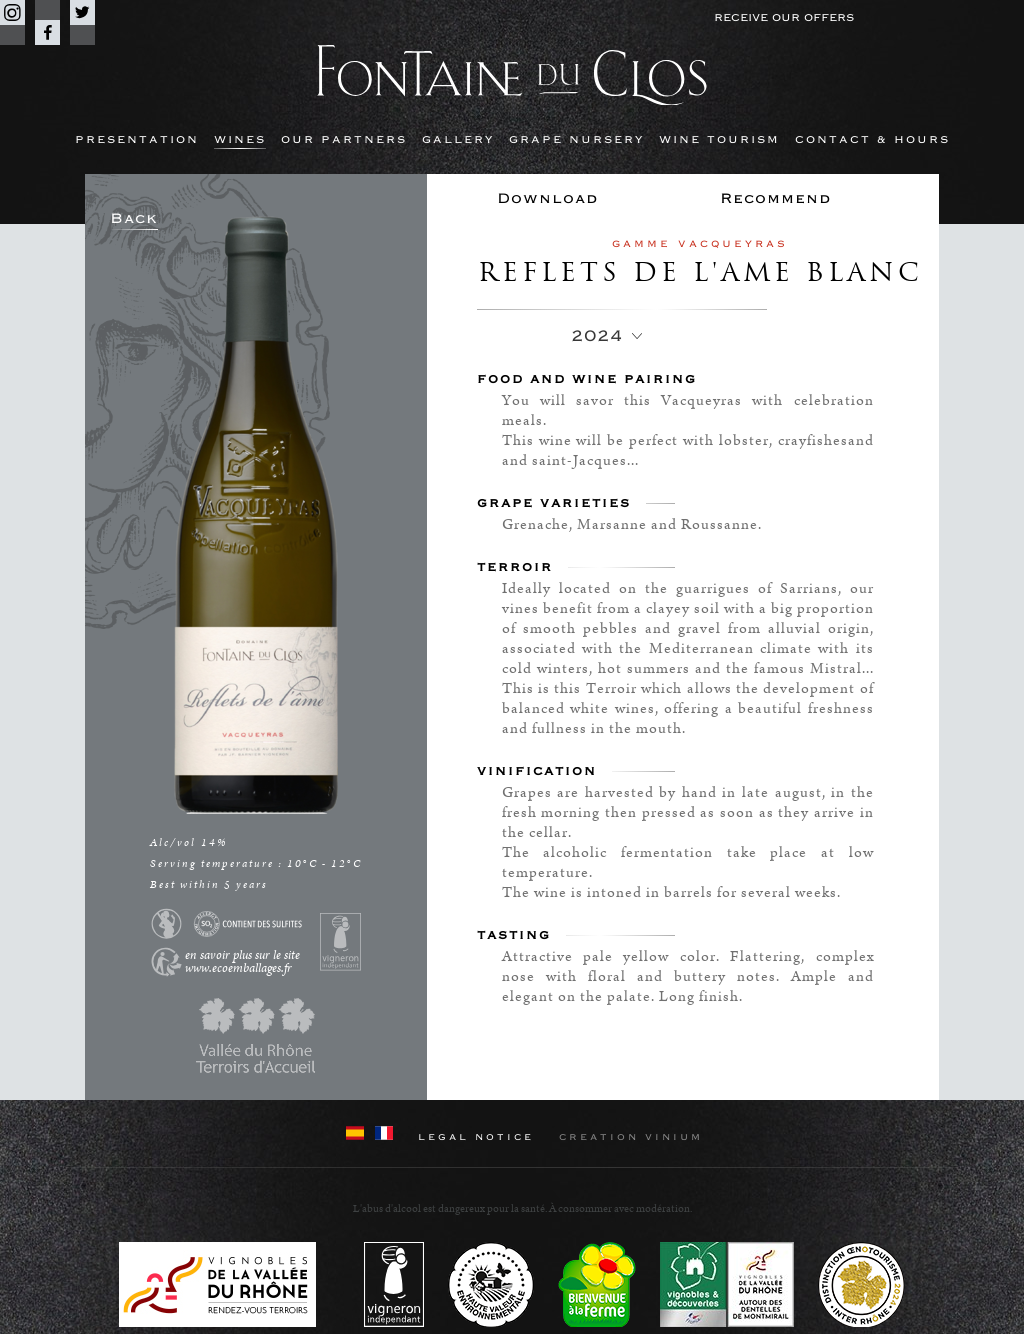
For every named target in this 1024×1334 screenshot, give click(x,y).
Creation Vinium (631, 1137)
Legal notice (476, 1137)
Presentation (137, 139)
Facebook (47, 32)
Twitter (82, 12)
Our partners (344, 139)
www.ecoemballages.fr (238, 968)
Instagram (12, 12)
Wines (240, 139)
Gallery (458, 139)
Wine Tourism (719, 139)
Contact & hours (872, 139)
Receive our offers (784, 17)
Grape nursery (576, 139)
